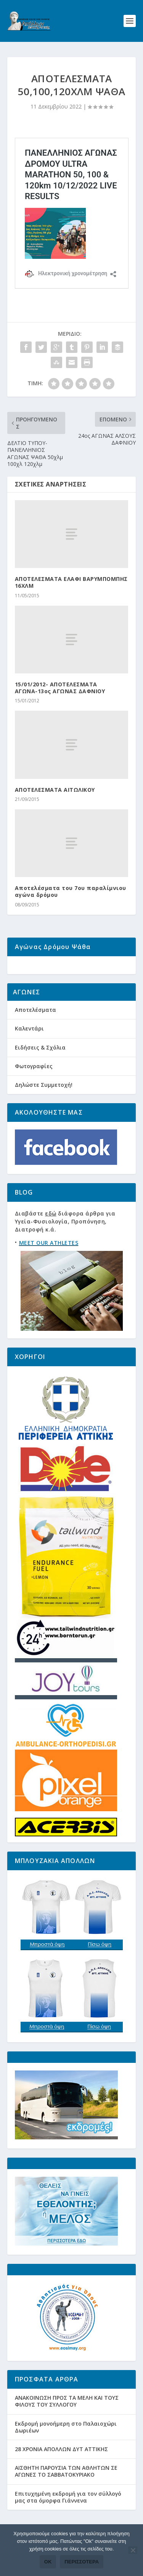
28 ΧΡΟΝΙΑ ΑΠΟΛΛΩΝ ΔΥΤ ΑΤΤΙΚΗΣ (61, 2470)
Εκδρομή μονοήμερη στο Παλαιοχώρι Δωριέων (66, 2448)
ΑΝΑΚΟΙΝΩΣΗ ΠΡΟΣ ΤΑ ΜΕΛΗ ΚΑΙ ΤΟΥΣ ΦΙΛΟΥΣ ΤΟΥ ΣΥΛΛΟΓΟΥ (67, 2423)
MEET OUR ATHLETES (49, 1264)
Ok (48, 2562)
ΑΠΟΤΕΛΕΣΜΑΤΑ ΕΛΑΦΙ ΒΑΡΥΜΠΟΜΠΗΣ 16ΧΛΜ (71, 582)
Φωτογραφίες (34, 1087)
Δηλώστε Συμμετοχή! (43, 1106)
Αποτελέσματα (35, 1031)
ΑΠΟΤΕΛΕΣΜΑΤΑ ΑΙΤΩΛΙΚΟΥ (55, 789)
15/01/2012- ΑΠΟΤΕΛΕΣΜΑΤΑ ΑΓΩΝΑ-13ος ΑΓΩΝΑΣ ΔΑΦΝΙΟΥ (60, 688)
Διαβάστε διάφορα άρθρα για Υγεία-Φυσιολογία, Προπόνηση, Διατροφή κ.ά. (65, 1243)
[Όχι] (132, 2550)
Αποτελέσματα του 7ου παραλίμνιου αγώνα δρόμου (70, 891)
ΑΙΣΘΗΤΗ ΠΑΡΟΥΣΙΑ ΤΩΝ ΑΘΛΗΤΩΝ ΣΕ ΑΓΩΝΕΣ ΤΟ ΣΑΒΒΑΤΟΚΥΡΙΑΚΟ (66, 2493)
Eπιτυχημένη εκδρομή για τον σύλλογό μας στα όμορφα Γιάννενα (68, 2518)
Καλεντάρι (29, 1050)
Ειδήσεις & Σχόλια (40, 1068)
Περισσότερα (81, 2562)
